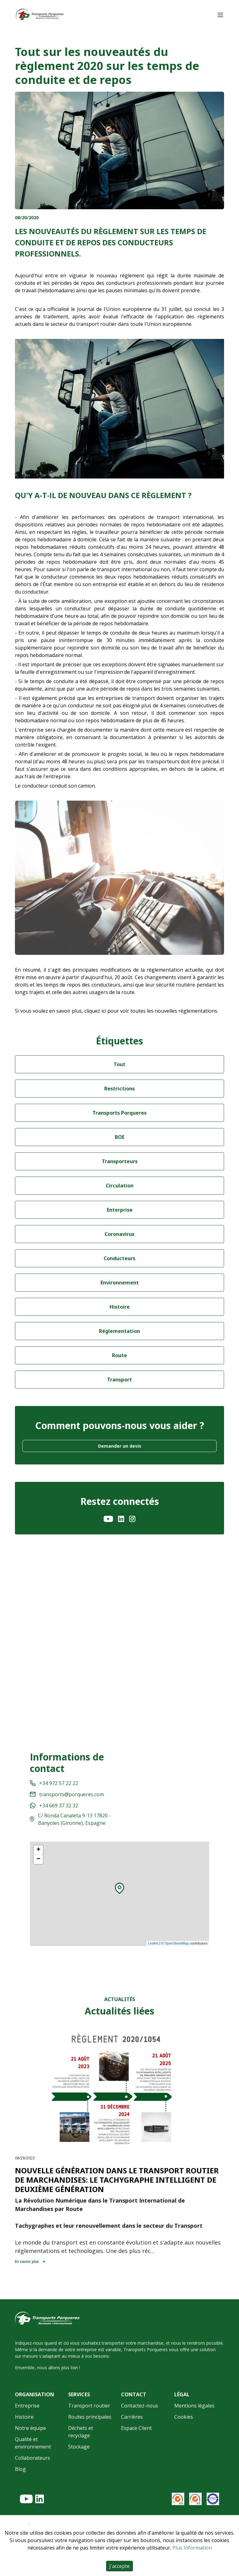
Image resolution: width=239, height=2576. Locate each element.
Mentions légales (194, 2405)
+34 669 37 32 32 (54, 1805)
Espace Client (136, 2428)
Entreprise (27, 2405)
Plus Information (192, 2547)
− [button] (38, 1859)
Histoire (120, 1306)
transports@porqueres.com (67, 1794)
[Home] (40, 15)
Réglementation (119, 1331)
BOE (119, 1137)
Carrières (132, 2416)
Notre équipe (30, 2428)
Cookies (183, 2416)
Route (119, 1355)
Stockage (79, 2446)
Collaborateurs (32, 2457)
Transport (119, 1379)
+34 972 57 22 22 (54, 1783)
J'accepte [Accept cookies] (119, 2566)
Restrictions (119, 1088)
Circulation (120, 1185)
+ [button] (38, 1850)
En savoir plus (30, 2261)
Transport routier (89, 2405)
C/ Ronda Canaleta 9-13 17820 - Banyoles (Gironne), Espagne (70, 1819)
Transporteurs (120, 1161)
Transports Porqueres (119, 1112)
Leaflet (153, 1943)
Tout (119, 1064)
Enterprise (120, 1209)
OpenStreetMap (177, 1943)
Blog (20, 2469)
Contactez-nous (139, 2405)
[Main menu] (220, 15)
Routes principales (89, 2416)
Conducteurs (119, 1258)
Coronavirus (119, 1234)
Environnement (120, 1282)
